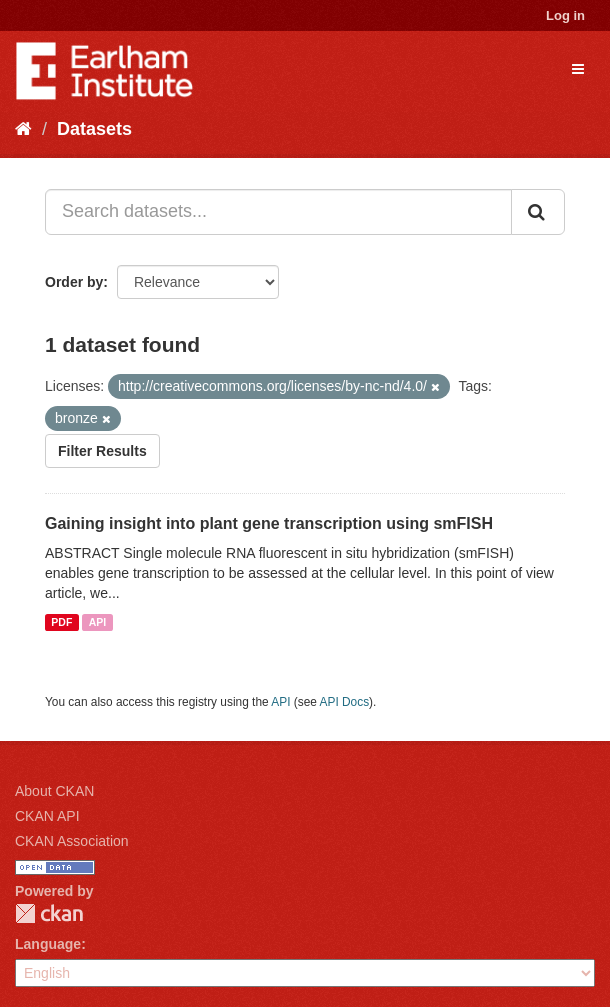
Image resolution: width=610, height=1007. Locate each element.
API (98, 622)
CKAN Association (72, 841)
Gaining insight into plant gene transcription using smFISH (269, 523)
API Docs (345, 702)
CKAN (49, 913)
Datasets (94, 129)
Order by (74, 282)
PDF (61, 622)
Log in (565, 15)
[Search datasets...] (278, 212)
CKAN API (47, 816)
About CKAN (54, 791)
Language (48, 944)
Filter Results (102, 451)
